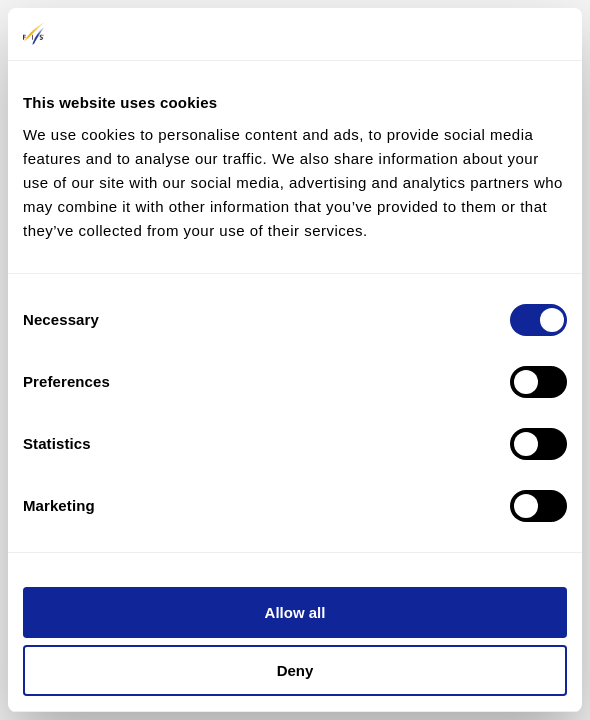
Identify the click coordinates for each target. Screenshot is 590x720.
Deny (295, 670)
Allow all (295, 612)
